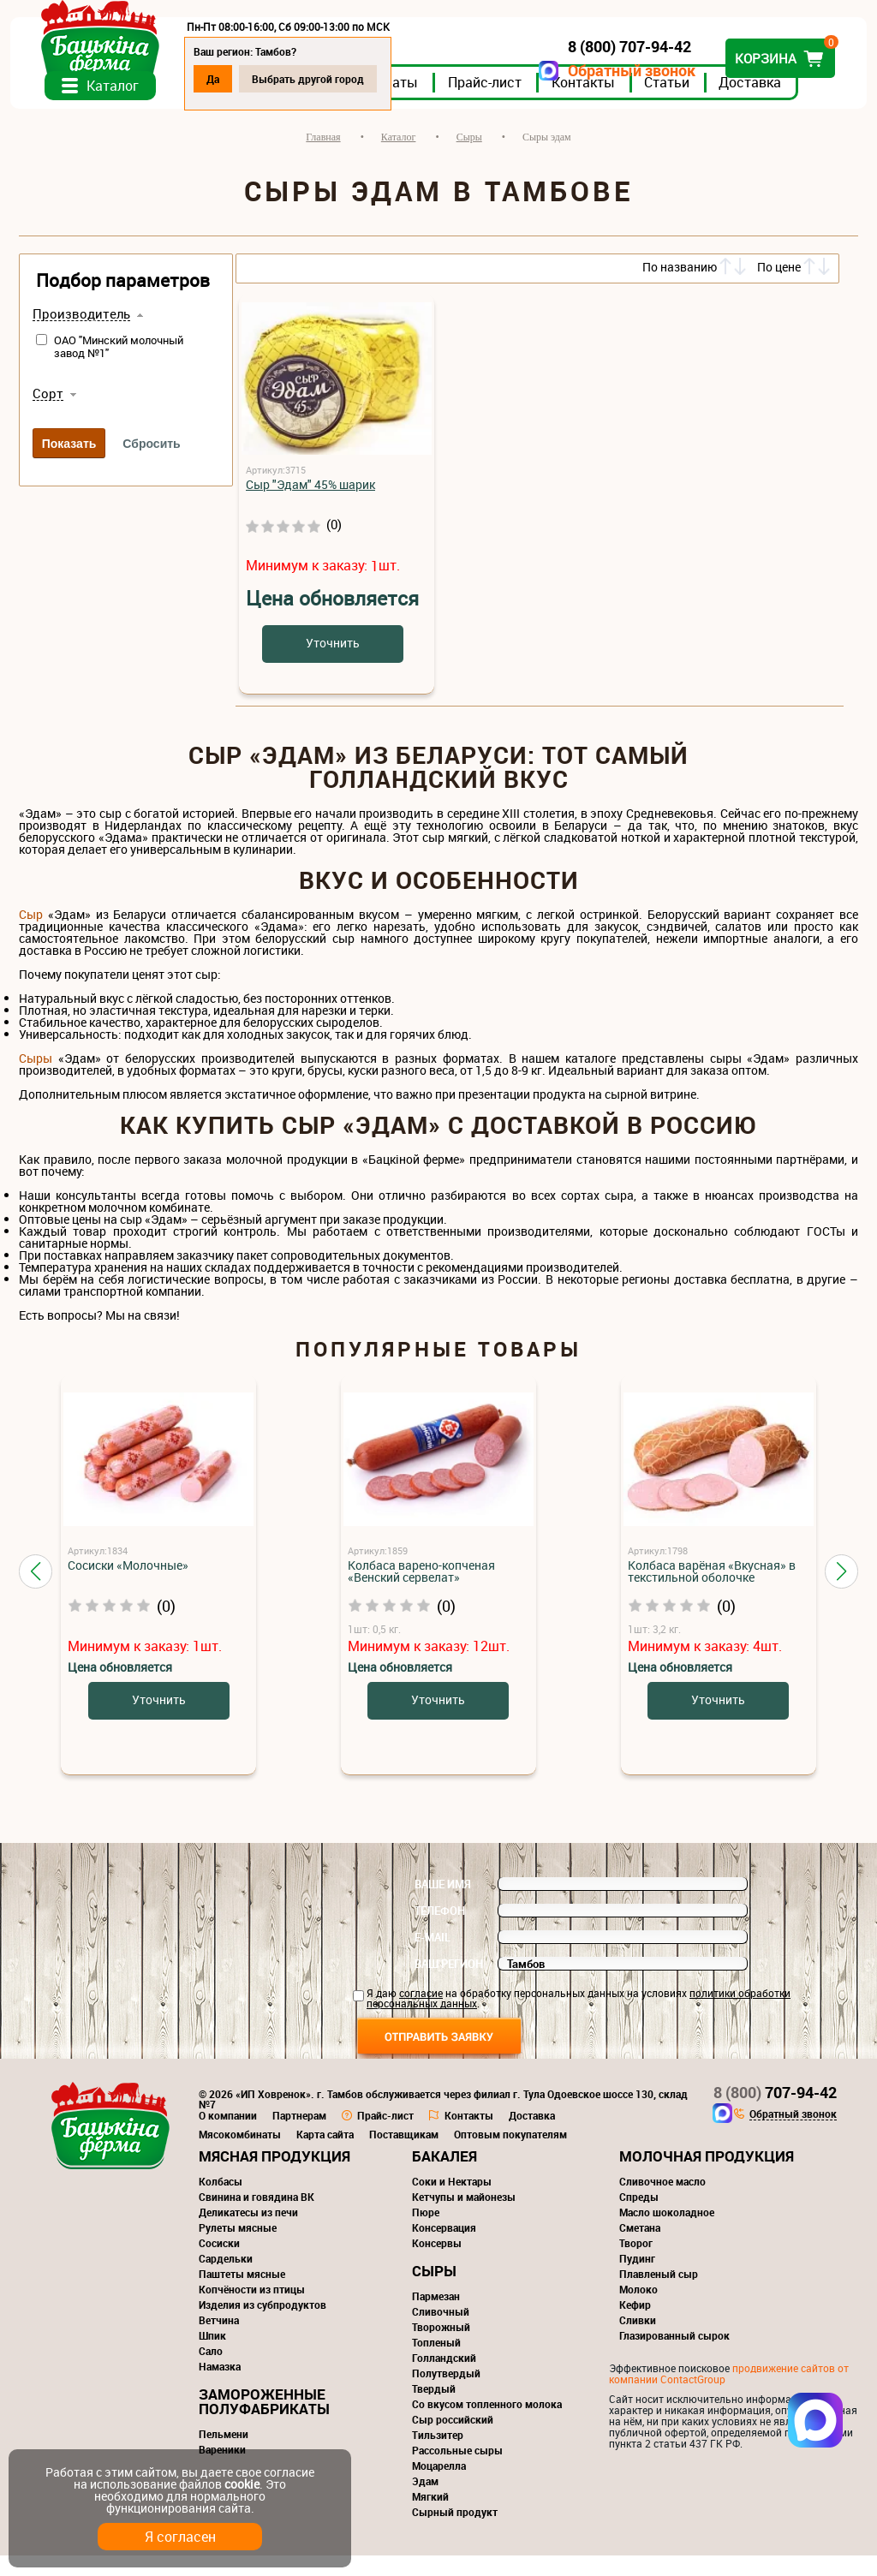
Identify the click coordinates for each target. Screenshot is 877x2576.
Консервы (437, 2263)
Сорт (48, 414)
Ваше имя (443, 1904)
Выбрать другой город (316, 79)
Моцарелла (439, 2486)
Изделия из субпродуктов (262, 2325)
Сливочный (440, 2332)
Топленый (436, 2363)
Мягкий (430, 2517)
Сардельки (226, 2279)
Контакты (591, 102)
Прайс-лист (493, 102)
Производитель (81, 335)
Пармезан (436, 2316)
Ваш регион (449, 1984)
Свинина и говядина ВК (256, 2217)
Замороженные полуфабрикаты (264, 2422)
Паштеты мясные (242, 2294)
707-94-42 (775, 2112)
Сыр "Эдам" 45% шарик (310, 505)
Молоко (638, 2310)
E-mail (432, 1957)
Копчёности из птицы (252, 2310)
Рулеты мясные (238, 2248)
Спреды (639, 2217)
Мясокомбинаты (240, 2155)
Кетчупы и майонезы (464, 2217)
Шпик (212, 2356)
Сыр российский (452, 2440)
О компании (228, 2136)
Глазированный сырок (674, 2356)
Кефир (635, 2325)
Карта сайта (325, 2155)
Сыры (35, 1078)
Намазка (220, 2387)
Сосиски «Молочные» (128, 1585)
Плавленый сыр (658, 2294)
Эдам (425, 2501)
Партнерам (299, 2136)
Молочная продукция (706, 2176)
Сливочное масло (662, 2202)
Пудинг (637, 2279)
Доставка (758, 102)
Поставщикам (403, 2155)
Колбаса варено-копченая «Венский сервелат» (421, 1591)
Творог (636, 2263)
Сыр (31, 935)
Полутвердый (446, 2393)
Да (221, 79)
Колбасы (220, 2202)
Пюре (425, 2232)
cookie (242, 2484)
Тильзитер (437, 2455)
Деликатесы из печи (248, 2232)
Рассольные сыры (457, 2471)
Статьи (675, 102)
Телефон (440, 1931)
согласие (421, 2013)
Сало (211, 2371)
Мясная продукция (274, 2176)
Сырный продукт (455, 2532)
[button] (35, 1591)
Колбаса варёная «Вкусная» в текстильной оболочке (712, 1591)
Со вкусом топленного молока (487, 2424)
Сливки (637, 2340)
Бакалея (444, 2176)
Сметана (639, 2248)
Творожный (441, 2347)
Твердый (434, 2409)
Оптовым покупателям (510, 2155)
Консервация (444, 2248)
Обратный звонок (623, 71)
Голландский (444, 2378)
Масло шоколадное (666, 2232)
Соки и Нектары (452, 2202)
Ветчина (219, 2340)
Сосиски (219, 2263)
